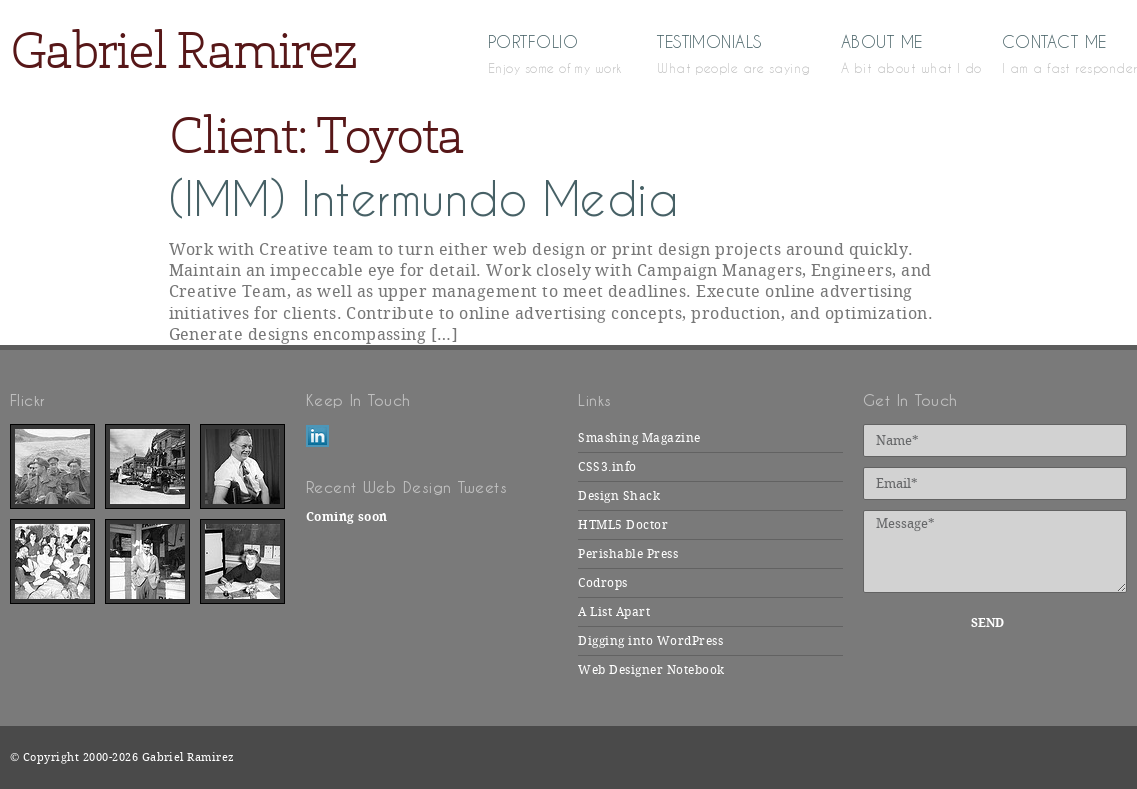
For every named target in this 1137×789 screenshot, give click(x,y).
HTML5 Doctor (623, 525)
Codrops (602, 583)
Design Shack (619, 496)
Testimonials (719, 53)
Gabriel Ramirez (183, 50)
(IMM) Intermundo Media (424, 199)
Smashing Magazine (639, 438)
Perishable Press (628, 554)
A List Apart (614, 612)
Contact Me (1064, 53)
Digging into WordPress (650, 641)
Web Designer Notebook (651, 670)
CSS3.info (607, 467)
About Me (892, 53)
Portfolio (543, 53)
